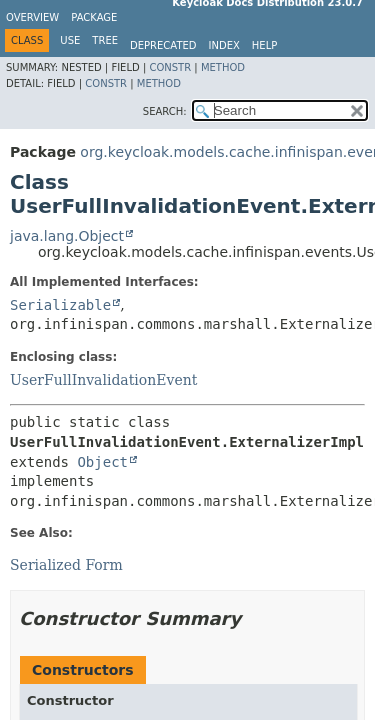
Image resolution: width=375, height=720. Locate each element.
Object (102, 462)
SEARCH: (165, 111)
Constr (170, 67)
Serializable (60, 305)
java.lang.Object (67, 236)
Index (224, 45)
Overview (32, 17)
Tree (105, 40)
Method (223, 67)
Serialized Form (66, 565)
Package (94, 17)
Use (70, 40)
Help (264, 45)
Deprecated (163, 45)
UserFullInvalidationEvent (103, 380)
